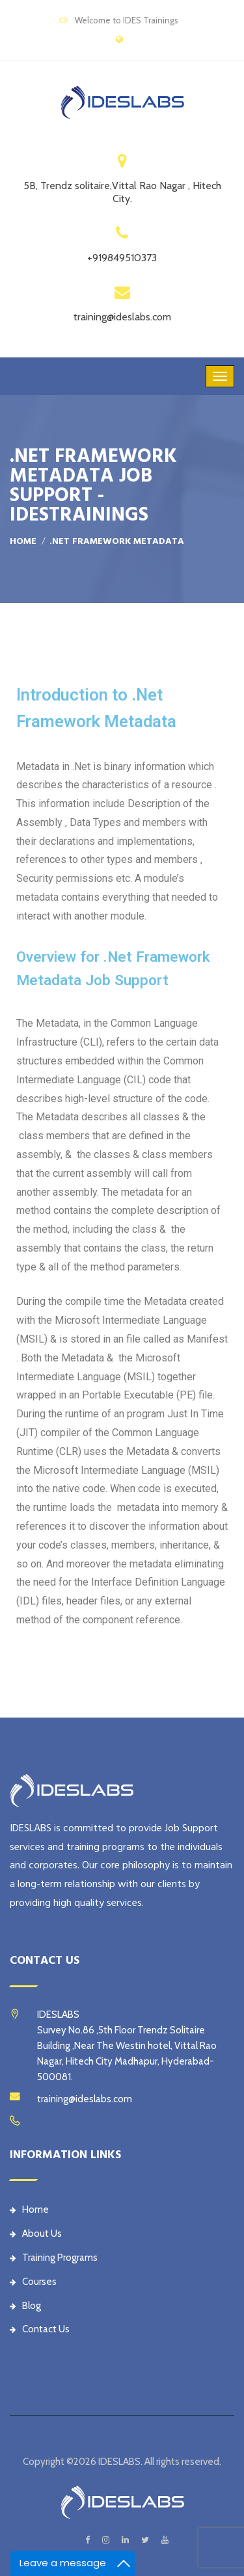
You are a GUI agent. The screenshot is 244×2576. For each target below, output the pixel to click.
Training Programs (54, 2257)
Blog (25, 2306)
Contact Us (40, 2329)
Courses (33, 2281)
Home (23, 541)
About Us (36, 2233)
